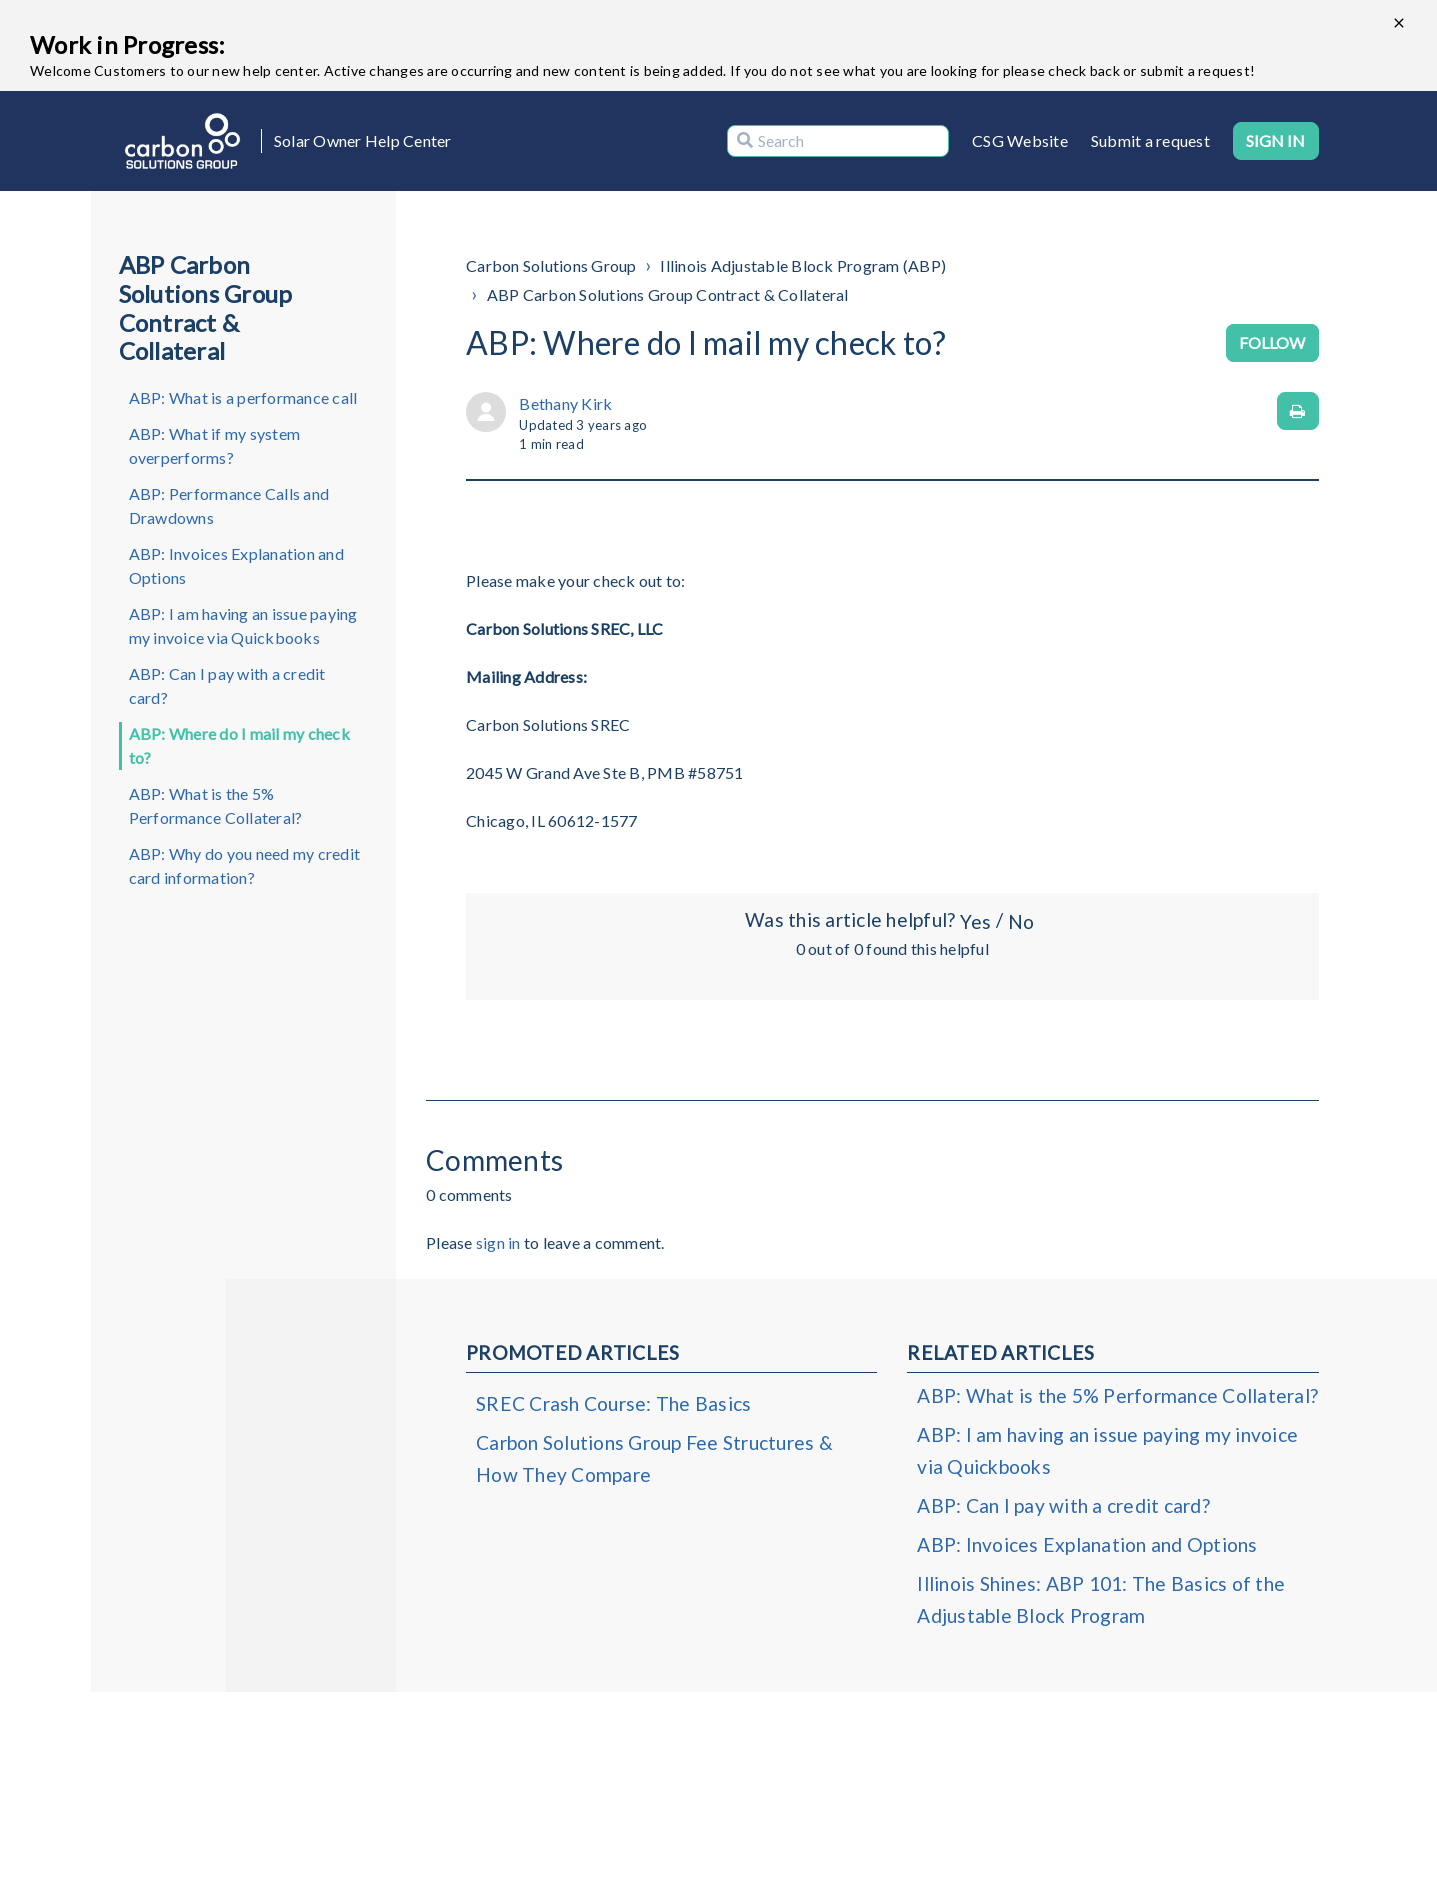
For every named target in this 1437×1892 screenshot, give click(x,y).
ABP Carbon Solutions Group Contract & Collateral (668, 294)
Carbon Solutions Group (551, 265)
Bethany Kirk (565, 403)
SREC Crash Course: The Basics (613, 1403)
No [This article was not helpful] (1021, 921)
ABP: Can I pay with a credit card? (227, 685)
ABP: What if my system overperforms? (215, 445)
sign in (498, 1242)
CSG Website (1020, 140)
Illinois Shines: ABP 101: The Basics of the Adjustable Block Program (1101, 1599)
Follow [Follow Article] (1272, 342)
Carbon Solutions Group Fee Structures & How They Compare (654, 1458)
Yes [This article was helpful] (975, 921)
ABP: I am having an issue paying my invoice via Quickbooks (243, 625)
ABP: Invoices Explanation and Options (236, 565)
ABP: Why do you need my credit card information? (245, 865)
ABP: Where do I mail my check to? (239, 745)
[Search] (838, 141)
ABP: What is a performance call (243, 397)
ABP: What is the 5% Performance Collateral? (216, 805)
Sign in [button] (1276, 140)
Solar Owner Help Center (363, 140)
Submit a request (1150, 140)
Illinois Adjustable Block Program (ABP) (803, 265)
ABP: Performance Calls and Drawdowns (229, 505)
